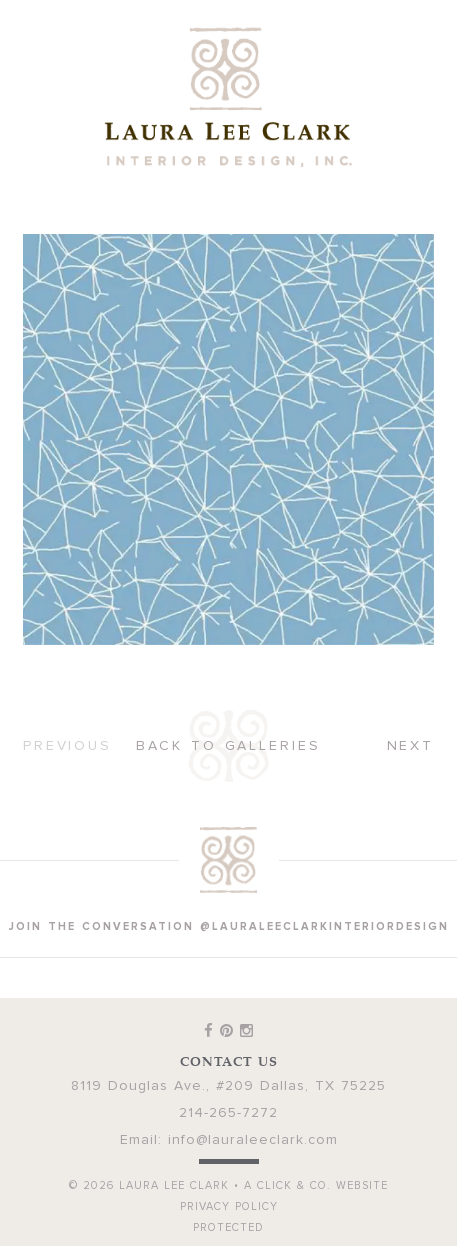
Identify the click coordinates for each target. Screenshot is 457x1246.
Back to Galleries (228, 746)
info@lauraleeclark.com (253, 1140)
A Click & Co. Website (316, 1185)
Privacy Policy (229, 1206)
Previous (67, 746)
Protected (228, 1227)
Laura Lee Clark (229, 97)
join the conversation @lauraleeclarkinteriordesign (229, 926)
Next (411, 746)
